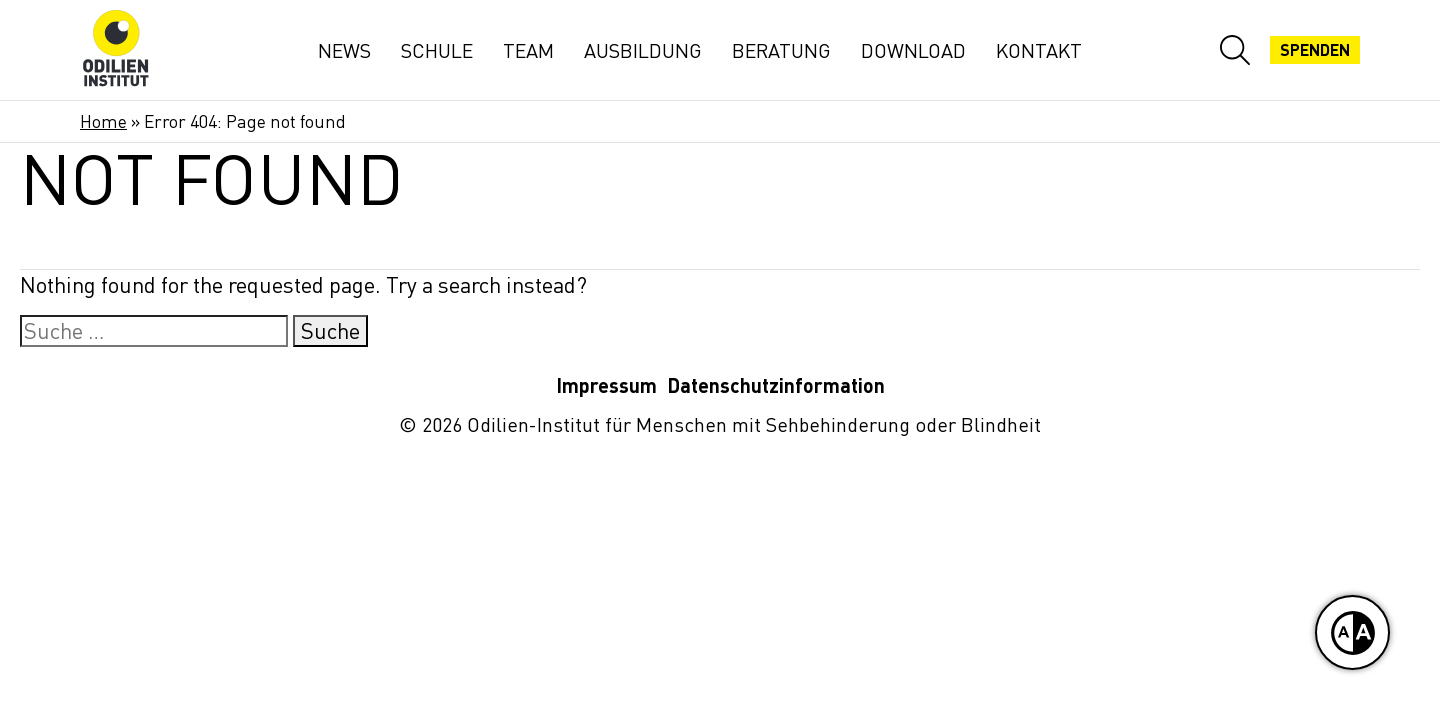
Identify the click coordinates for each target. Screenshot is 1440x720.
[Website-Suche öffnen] (1235, 50)
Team (528, 50)
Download (913, 50)
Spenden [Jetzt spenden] (1315, 50)
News (344, 50)
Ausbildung (643, 50)
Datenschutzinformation (776, 385)
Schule (437, 50)
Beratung (781, 50)
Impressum (606, 385)
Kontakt (1039, 50)
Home (103, 121)
